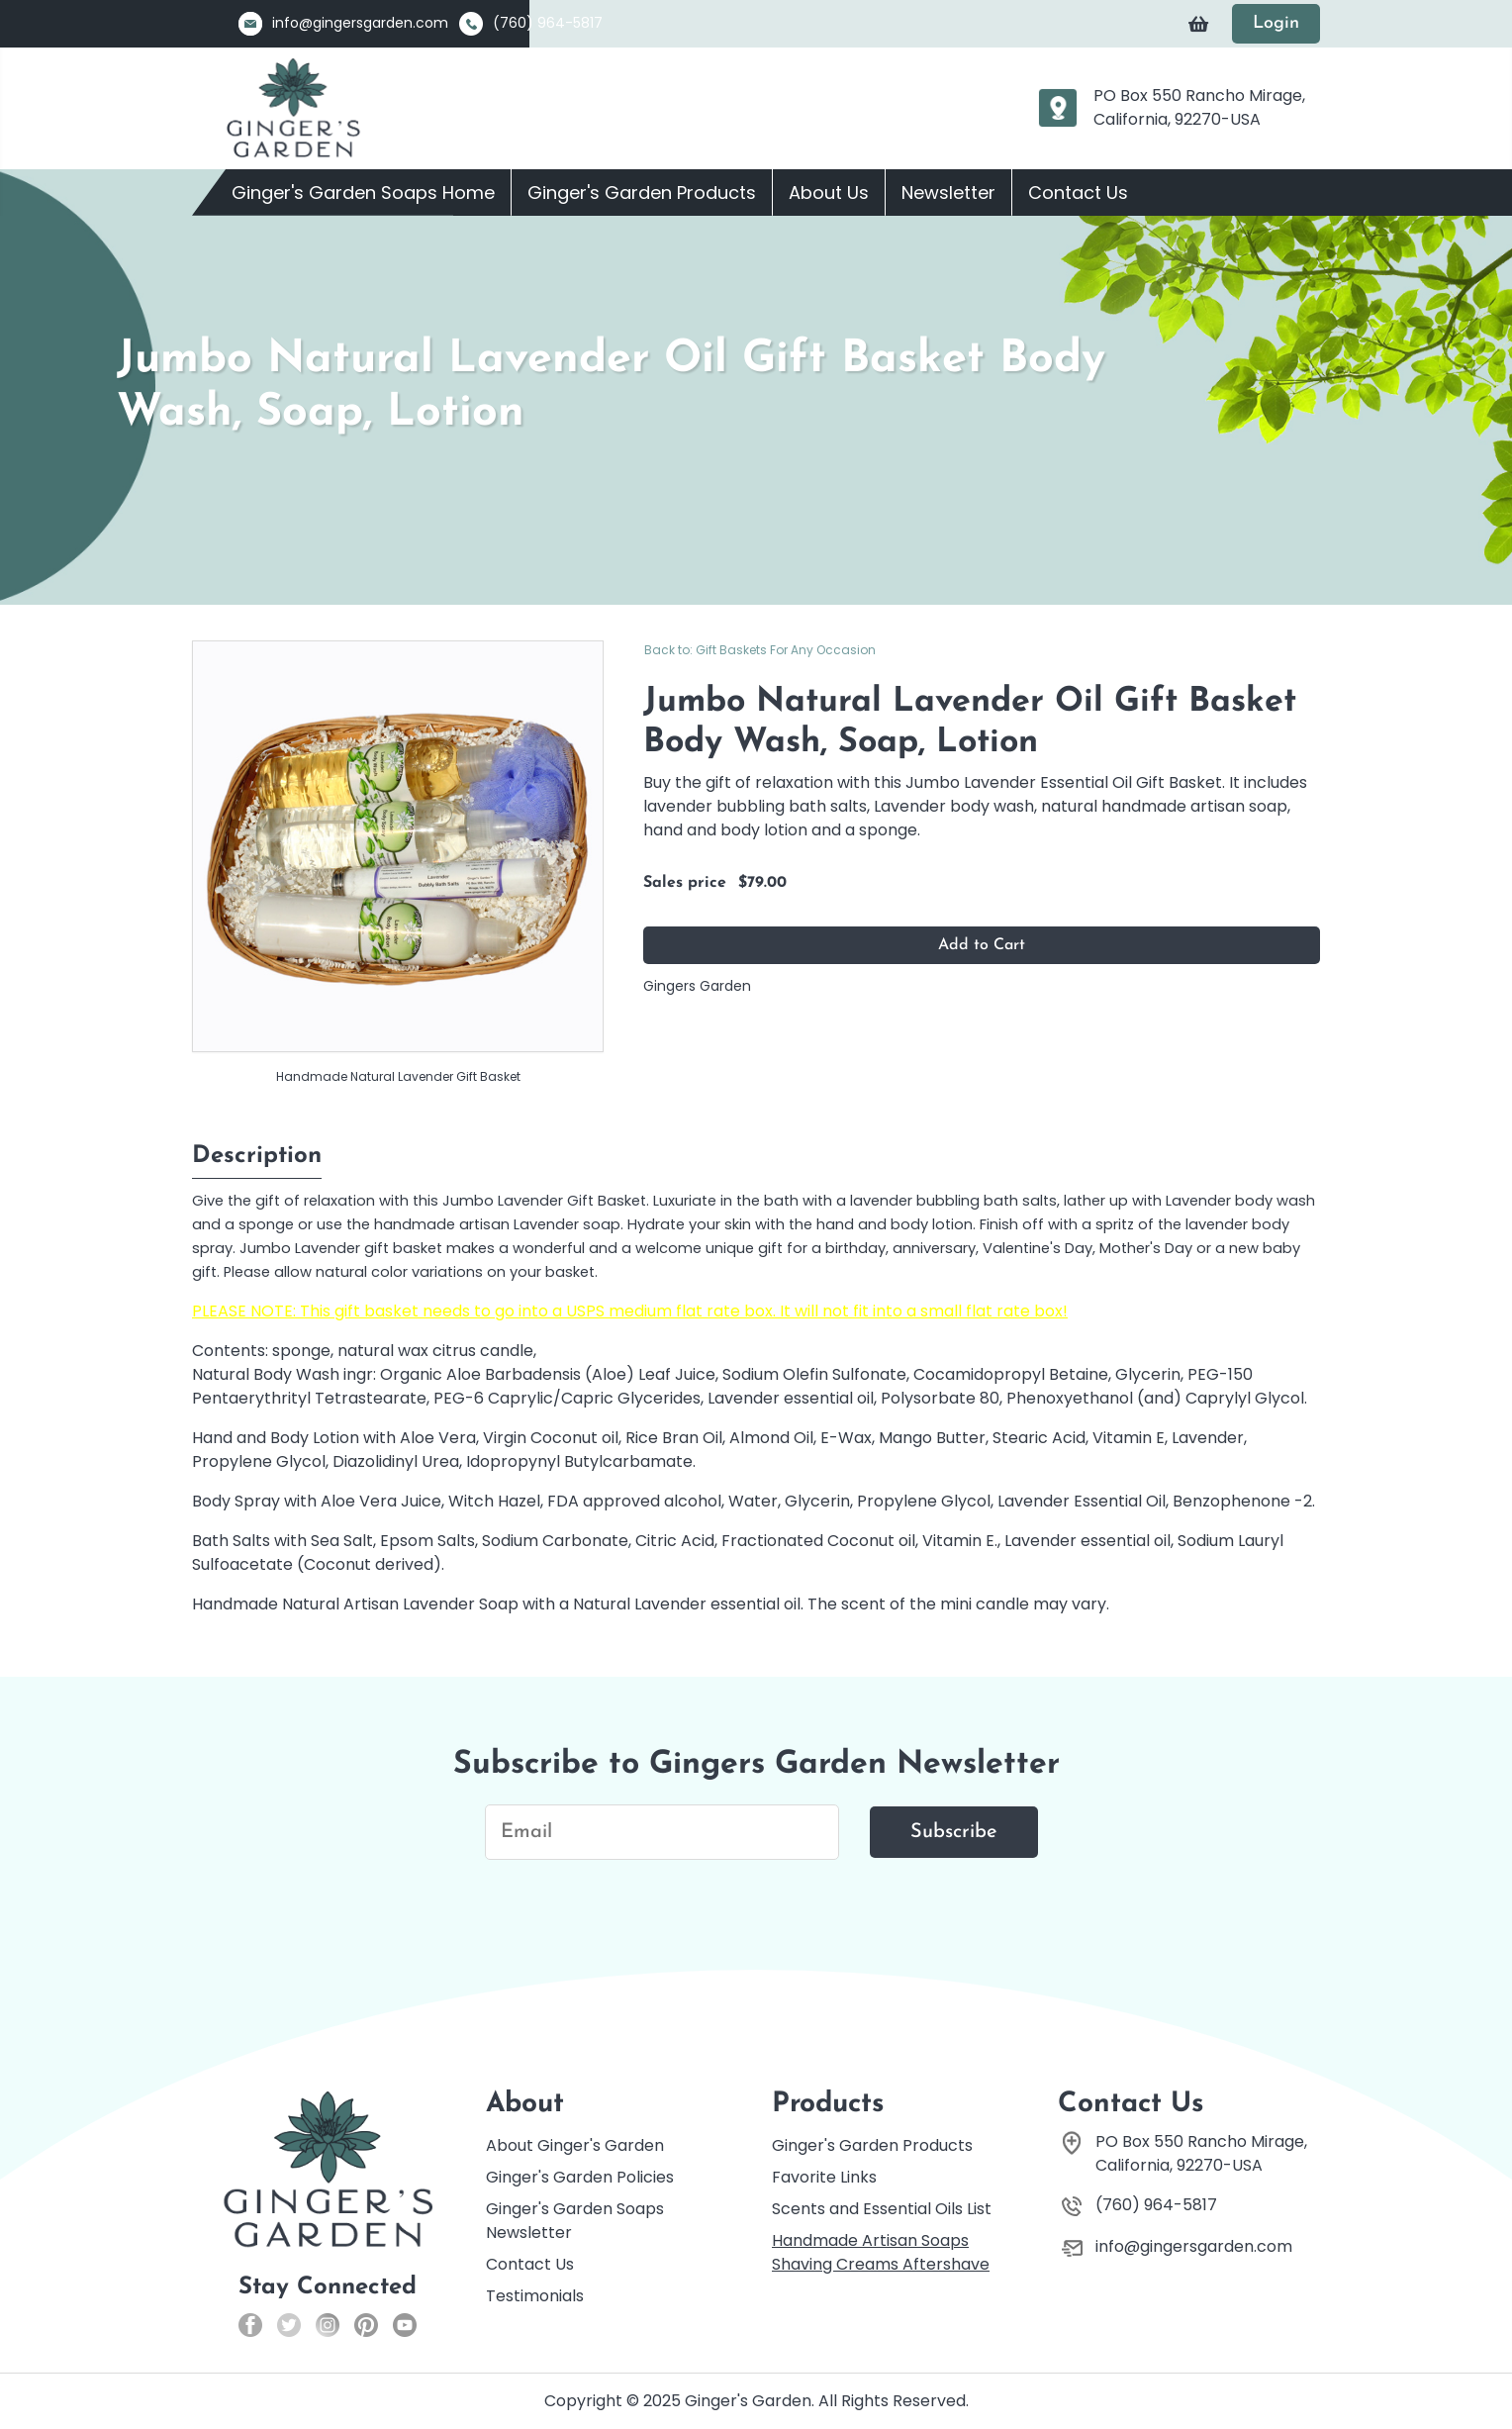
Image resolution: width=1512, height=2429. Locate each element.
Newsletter (948, 192)
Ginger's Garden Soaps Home (363, 192)
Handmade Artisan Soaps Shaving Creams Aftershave (881, 2252)
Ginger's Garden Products (641, 192)
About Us (829, 192)
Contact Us (1078, 192)
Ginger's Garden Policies (580, 2177)
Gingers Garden (697, 986)
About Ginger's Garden (575, 2145)
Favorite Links (824, 2177)
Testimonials (535, 2295)
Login (1276, 23)
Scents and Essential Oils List (882, 2208)
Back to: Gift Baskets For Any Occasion (760, 649)
